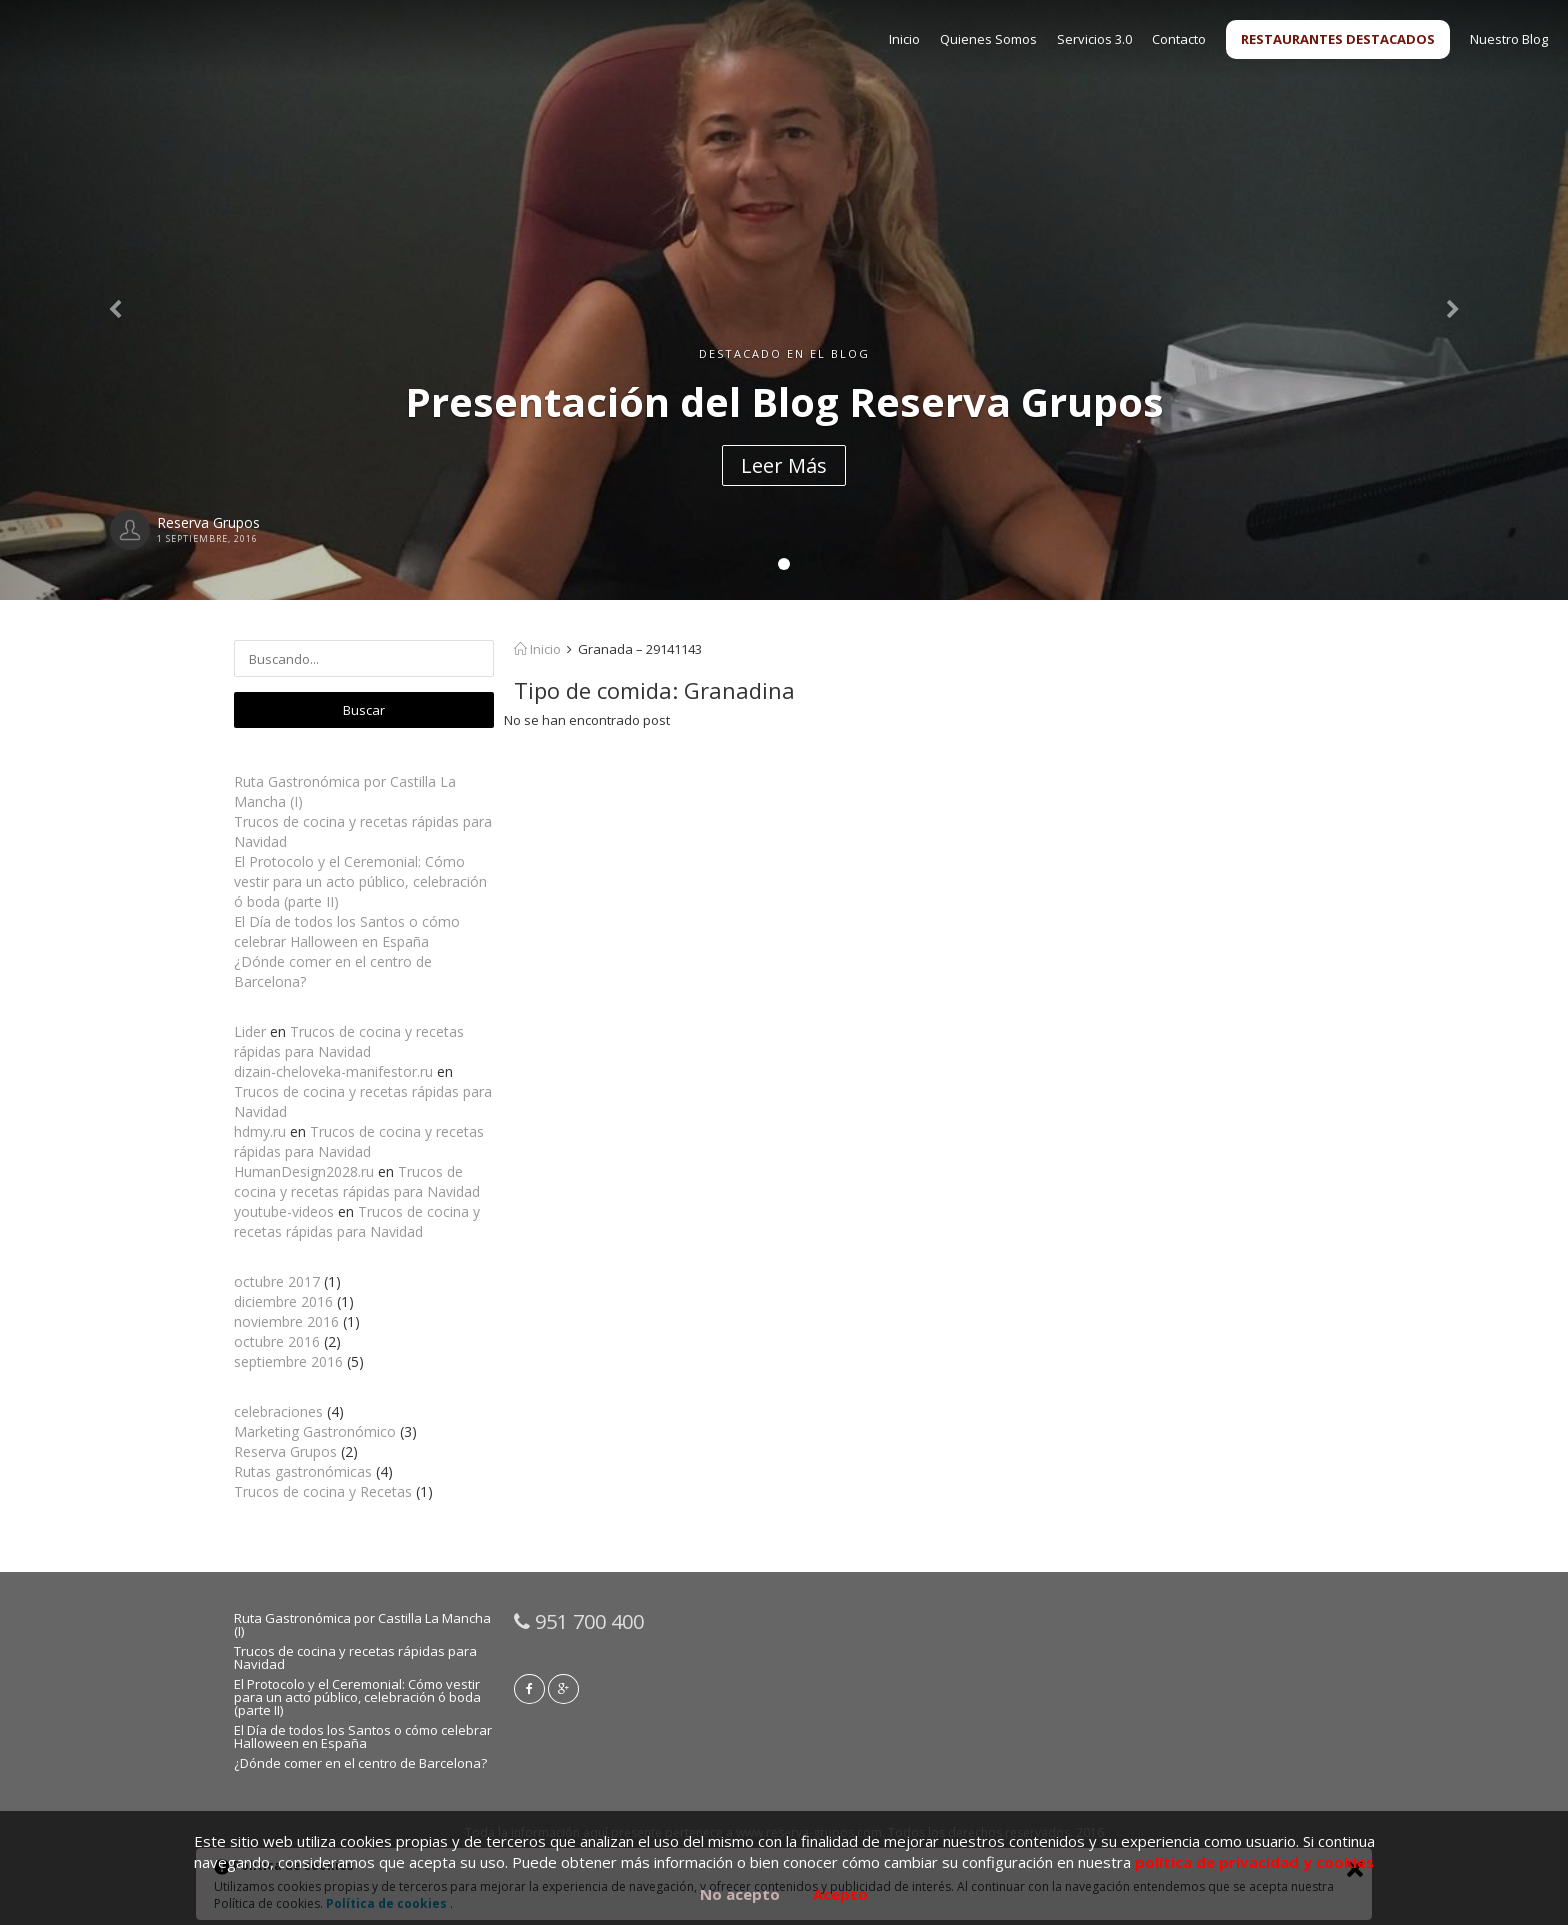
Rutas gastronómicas (303, 1471)
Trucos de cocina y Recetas (323, 1491)
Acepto (840, 1894)
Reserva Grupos (285, 1451)
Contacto (1179, 39)
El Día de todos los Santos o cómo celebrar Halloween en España (347, 931)
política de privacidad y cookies (1254, 1862)
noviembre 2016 (286, 1321)
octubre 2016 (277, 1341)
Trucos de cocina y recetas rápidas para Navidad (349, 1041)
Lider (250, 1031)
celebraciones (278, 1411)
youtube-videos (284, 1211)
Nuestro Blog (1509, 39)
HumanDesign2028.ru (304, 1171)
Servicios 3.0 (1094, 39)
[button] (117, 300)
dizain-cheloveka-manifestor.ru (333, 1071)
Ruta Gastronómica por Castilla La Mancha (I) (362, 1624)
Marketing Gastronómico (315, 1431)
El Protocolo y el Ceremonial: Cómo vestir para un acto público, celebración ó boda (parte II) (360, 881)
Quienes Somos (988, 39)
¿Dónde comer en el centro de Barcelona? (360, 1763)
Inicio (904, 39)
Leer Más (784, 465)
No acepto (740, 1894)
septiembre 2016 (288, 1361)
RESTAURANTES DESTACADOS (1338, 39)
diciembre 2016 (283, 1301)
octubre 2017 (277, 1281)
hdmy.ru (260, 1131)
